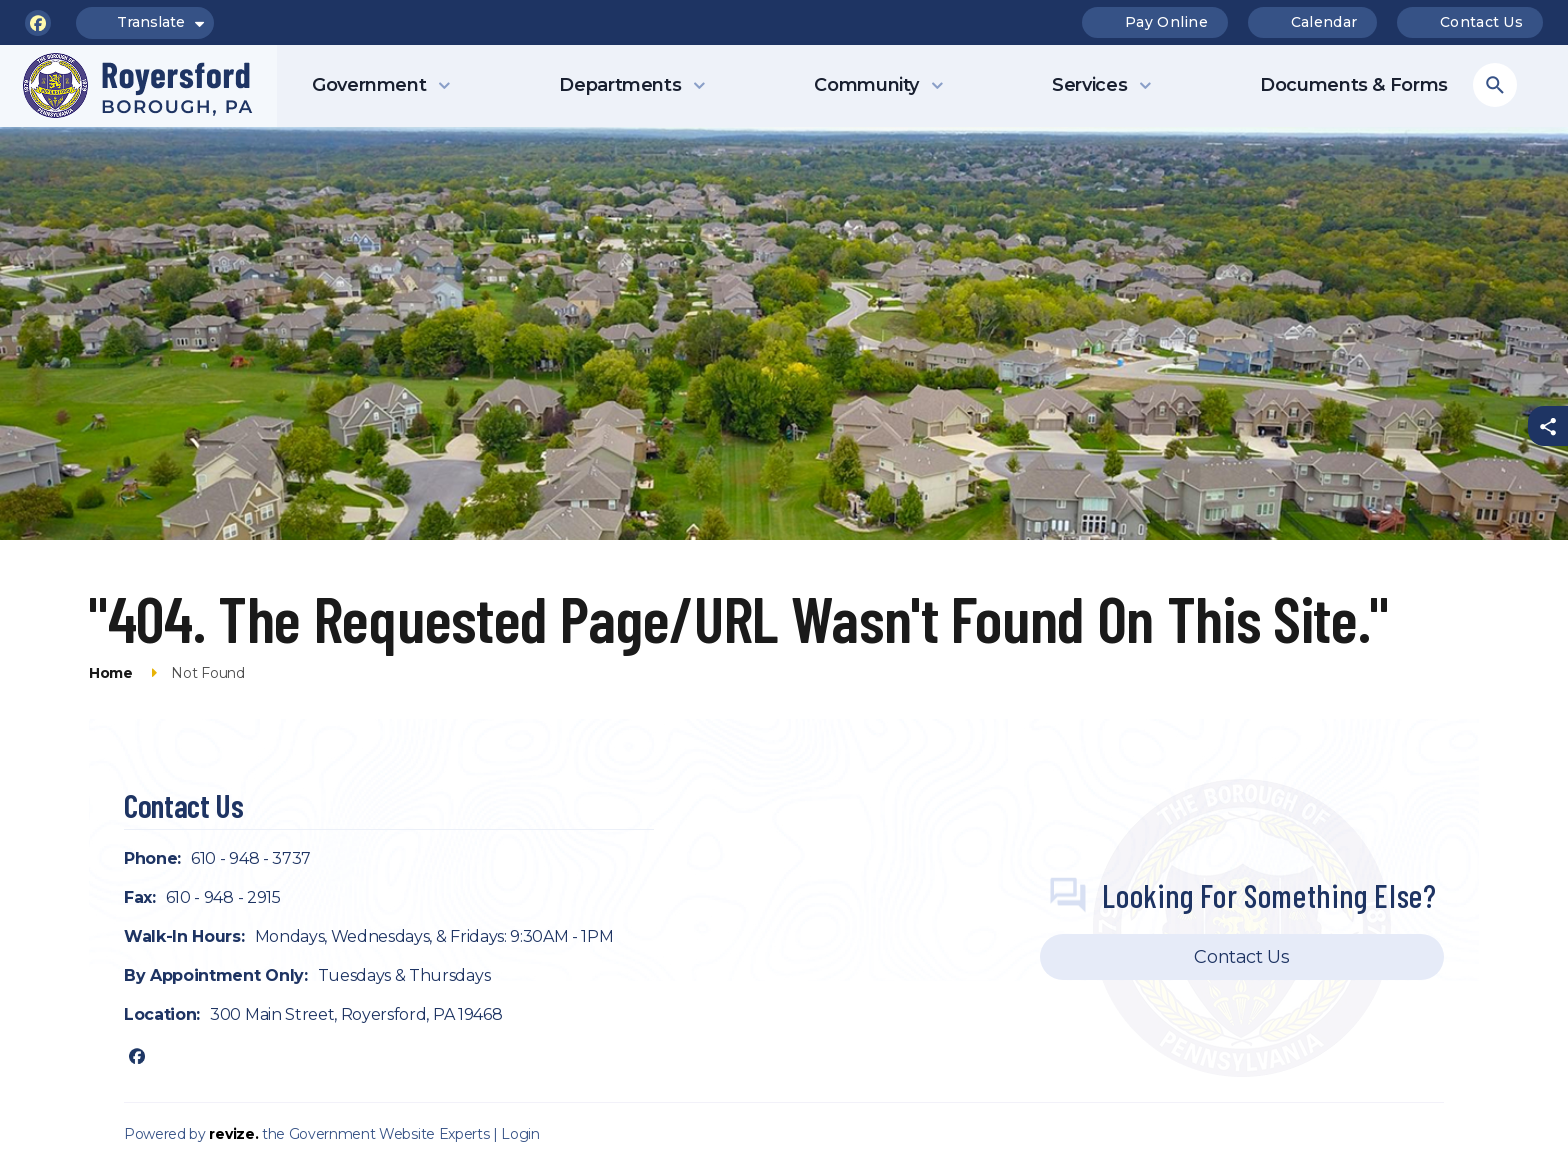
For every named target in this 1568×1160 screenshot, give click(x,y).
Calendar (1311, 22)
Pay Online (1154, 22)
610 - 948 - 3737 (251, 858)
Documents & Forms (1354, 85)
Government (369, 85)
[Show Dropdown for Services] (1145, 86)
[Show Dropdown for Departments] (699, 86)
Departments (620, 85)
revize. (233, 1134)
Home (111, 673)
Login (520, 1134)
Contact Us (1469, 22)
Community (866, 85)
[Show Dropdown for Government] (444, 86)
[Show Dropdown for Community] (937, 86)
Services (1089, 85)
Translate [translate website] (145, 23)
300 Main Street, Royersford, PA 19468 (356, 1014)
